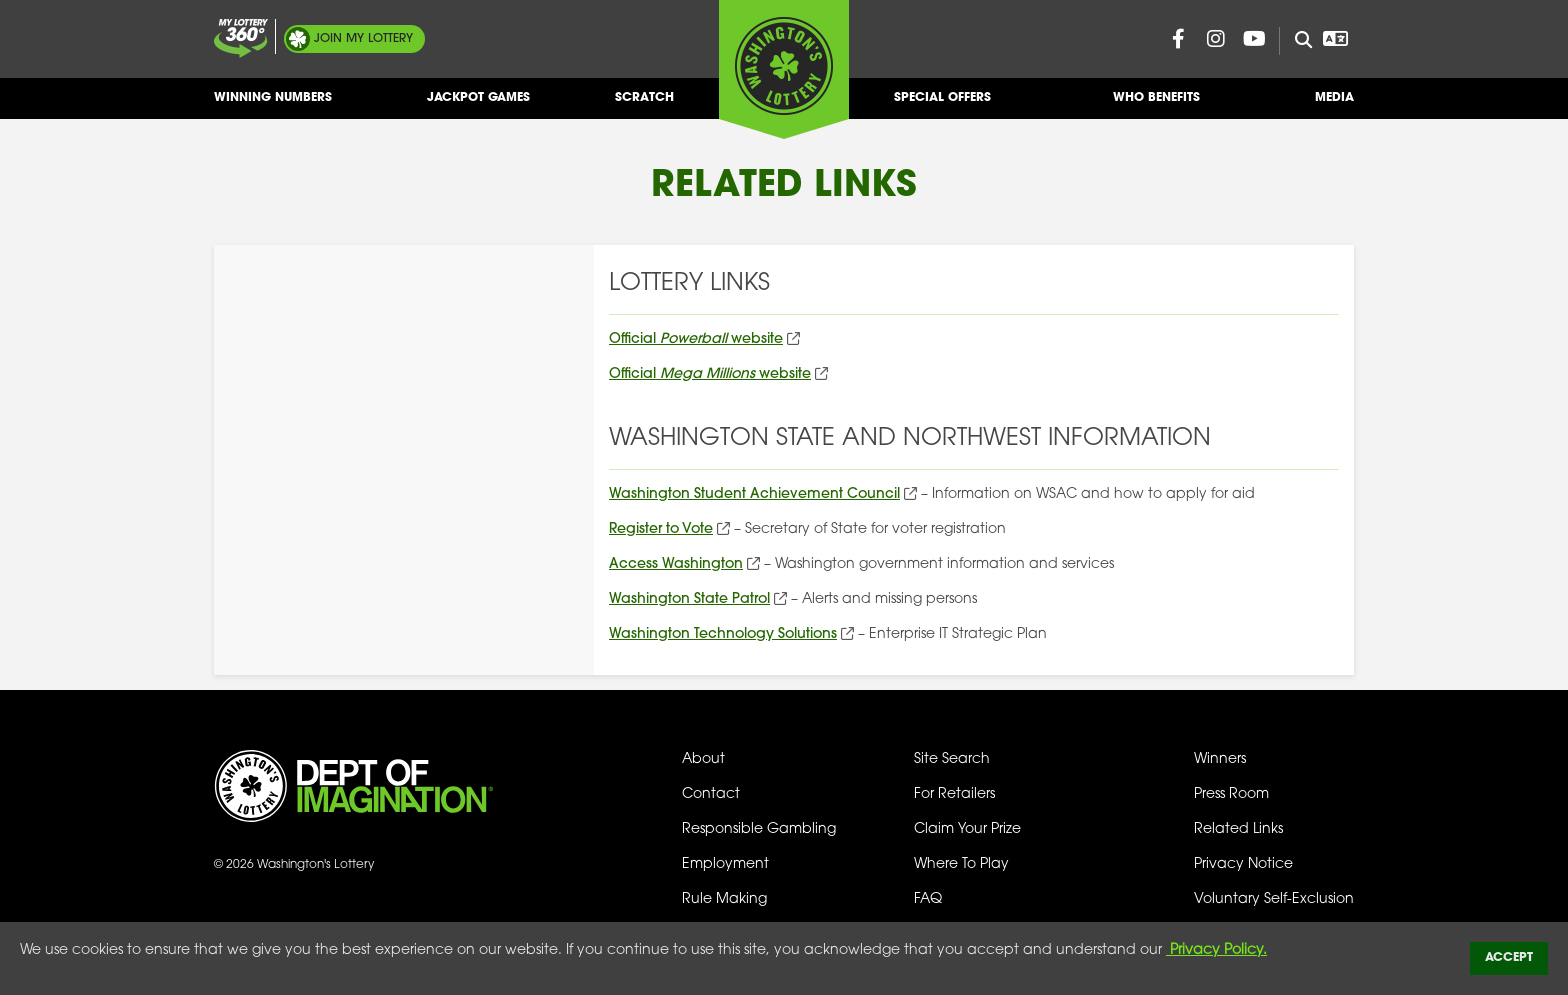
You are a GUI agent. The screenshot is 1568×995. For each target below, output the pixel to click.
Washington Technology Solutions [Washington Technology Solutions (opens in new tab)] (723, 634)
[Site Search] (1295, 41)
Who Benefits (1156, 105)
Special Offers (942, 105)
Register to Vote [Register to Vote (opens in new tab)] (661, 529)
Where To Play (961, 864)
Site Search (952, 759)
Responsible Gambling (759, 829)
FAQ (928, 899)
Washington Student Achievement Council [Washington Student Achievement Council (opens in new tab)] (754, 494)
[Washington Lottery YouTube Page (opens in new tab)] (1254, 39)
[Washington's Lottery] (784, 69)
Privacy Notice (1243, 864)
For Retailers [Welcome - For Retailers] (954, 794)
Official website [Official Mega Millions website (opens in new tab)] (710, 374)
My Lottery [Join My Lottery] (363, 39)
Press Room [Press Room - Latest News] (1231, 794)
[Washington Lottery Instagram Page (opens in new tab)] (1216, 39)
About (703, 759)
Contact (711, 794)
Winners (1220, 759)
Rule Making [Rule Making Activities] (724, 899)
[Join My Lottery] (241, 38)
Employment (725, 864)
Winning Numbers (273, 105)
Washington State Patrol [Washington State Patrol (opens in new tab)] (689, 599)
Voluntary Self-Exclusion (1274, 899)
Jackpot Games (478, 105)
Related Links (1238, 829)
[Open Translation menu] (1335, 39)
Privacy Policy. (1216, 950)
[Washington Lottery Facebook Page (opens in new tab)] (1178, 39)
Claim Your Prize (967, 829)
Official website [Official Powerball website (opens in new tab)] (696, 339)
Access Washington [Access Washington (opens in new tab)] (676, 564)
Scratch (644, 105)
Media (1334, 105)
